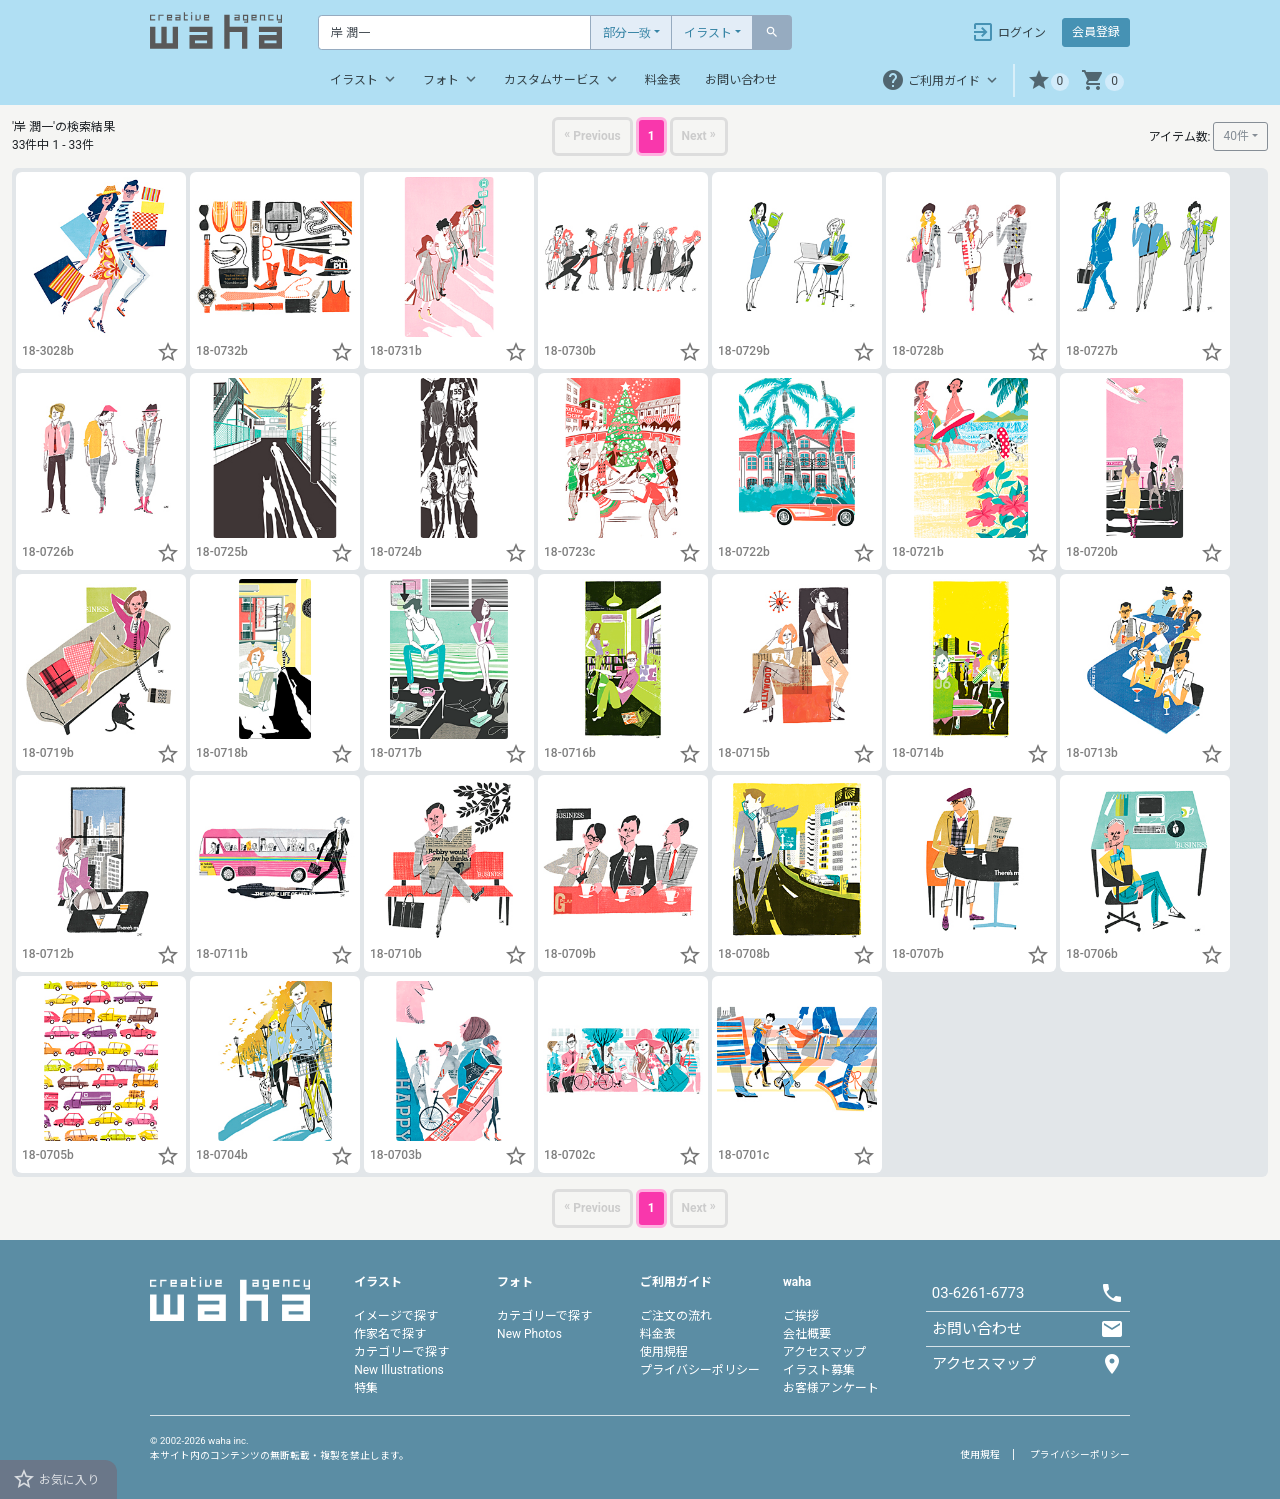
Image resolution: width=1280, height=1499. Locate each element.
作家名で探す (390, 1334)
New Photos (529, 1334)
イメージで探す (396, 1316)
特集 (366, 1388)
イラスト (708, 33)
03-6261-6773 (978, 1293)
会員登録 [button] (1096, 32)
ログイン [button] (1008, 32)
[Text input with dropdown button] (454, 32)
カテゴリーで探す (401, 1352)
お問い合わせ (741, 80)
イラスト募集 (819, 1370)
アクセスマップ (824, 1352)
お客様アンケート (831, 1388)
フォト (451, 79)
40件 (1236, 136)
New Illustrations (399, 1370)
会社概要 (807, 1334)
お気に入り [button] (55, 1479)
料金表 (663, 80)
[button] (1048, 80)
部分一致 (627, 33)
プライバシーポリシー (700, 1370)
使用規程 (664, 1352)
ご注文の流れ (676, 1316)
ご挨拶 (801, 1316)
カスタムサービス (562, 79)
